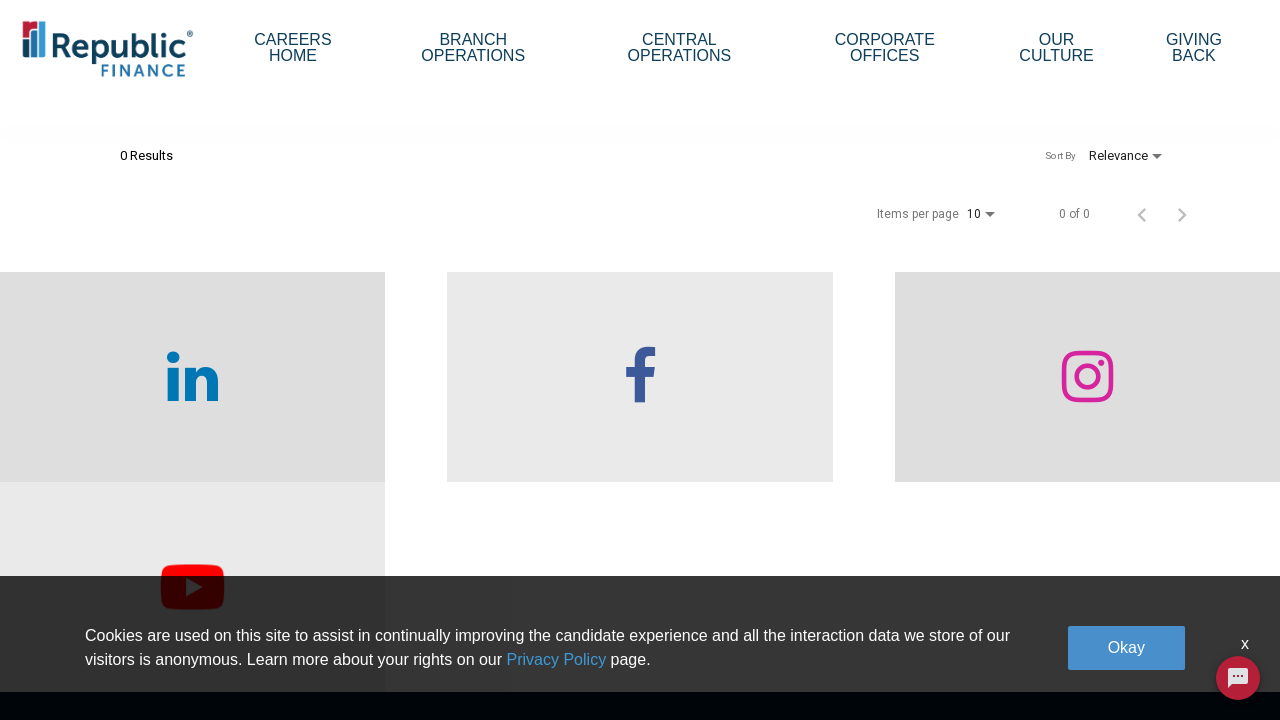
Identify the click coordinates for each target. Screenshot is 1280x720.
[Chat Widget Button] (1238, 678)
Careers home (342, 625)
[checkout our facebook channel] (480, 410)
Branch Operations (473, 47)
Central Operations (680, 47)
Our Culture (1056, 47)
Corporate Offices (885, 47)
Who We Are (337, 580)
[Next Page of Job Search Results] (1182, 247)
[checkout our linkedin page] (160, 410)
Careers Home (292, 47)
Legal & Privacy (1030, 625)
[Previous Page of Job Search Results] (1142, 247)
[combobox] (247, 124)
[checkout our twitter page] (1120, 410)
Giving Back (1194, 47)
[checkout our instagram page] (800, 410)
